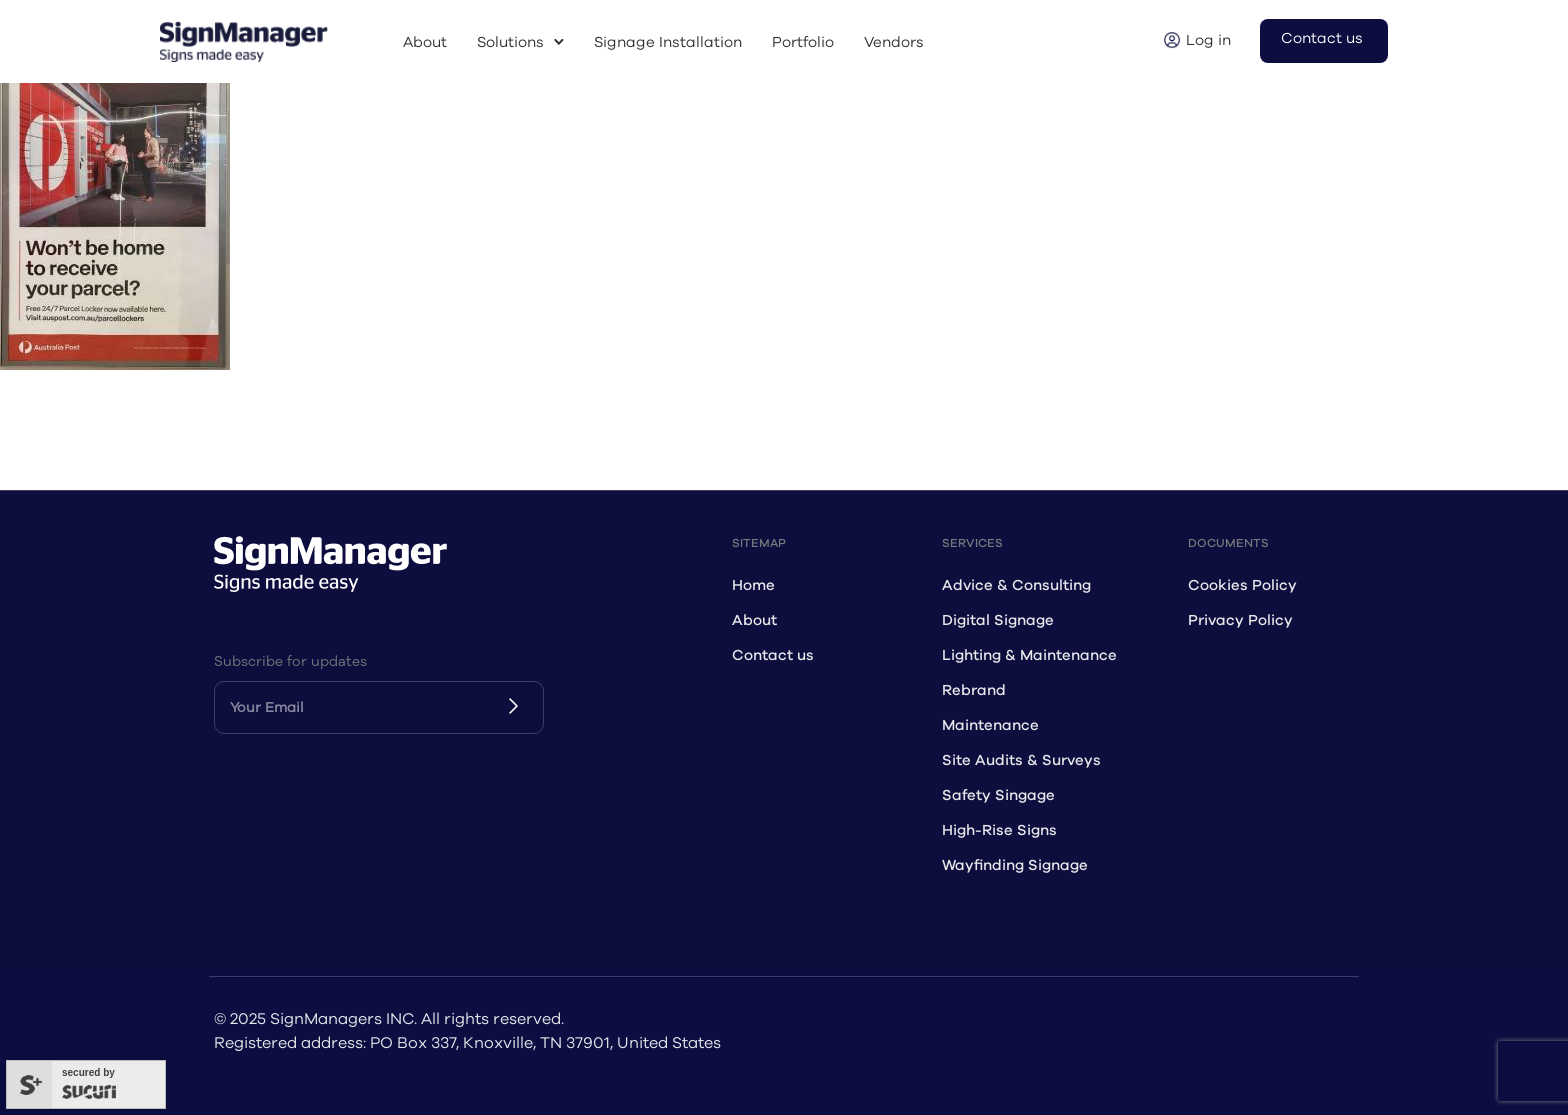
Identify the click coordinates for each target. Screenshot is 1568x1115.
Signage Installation (668, 42)
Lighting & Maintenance (1029, 655)
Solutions (510, 42)
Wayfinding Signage (1015, 865)
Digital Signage (998, 620)
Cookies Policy (1242, 585)
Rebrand (974, 690)
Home (753, 585)
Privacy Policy (1240, 620)
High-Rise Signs (999, 830)
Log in (1208, 40)
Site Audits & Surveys (1021, 760)
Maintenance (990, 725)
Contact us (1322, 38)
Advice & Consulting (1016, 585)
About (425, 42)
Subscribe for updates (290, 661)
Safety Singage (998, 795)
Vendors (894, 42)
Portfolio (803, 42)
